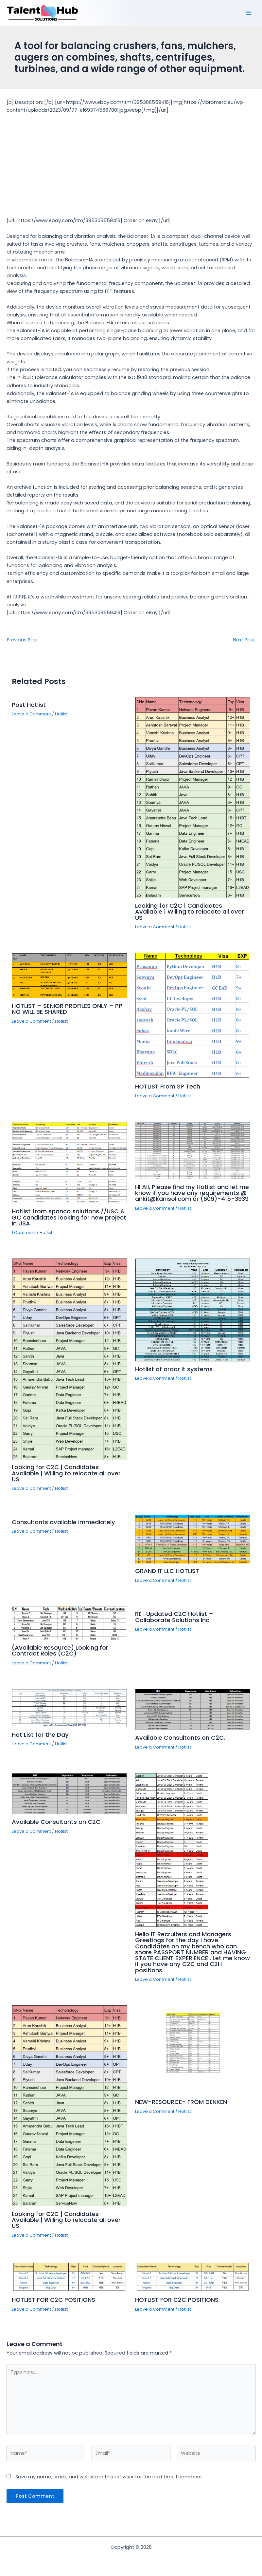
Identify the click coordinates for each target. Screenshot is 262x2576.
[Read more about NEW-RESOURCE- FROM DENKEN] (192, 2049)
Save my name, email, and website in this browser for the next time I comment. (109, 2476)
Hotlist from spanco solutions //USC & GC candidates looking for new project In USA (69, 1217)
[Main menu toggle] (248, 13)
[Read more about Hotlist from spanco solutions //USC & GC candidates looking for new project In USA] (69, 1162)
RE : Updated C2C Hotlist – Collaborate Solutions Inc (174, 1617)
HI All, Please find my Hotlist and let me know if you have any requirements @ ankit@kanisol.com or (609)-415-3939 (192, 1193)
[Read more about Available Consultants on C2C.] (192, 1709)
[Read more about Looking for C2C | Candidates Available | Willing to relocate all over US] (192, 797)
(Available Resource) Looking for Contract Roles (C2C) (60, 1650)
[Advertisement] (131, 163)
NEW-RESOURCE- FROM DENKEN (181, 2102)
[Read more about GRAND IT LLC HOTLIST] (192, 1538)
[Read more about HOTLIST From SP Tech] (192, 1015)
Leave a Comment (31, 714)
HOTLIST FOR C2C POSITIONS (53, 2300)
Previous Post (19, 639)
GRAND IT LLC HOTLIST (167, 1571)
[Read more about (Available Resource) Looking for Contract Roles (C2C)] (69, 1622)
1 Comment (24, 1232)
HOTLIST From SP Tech (167, 1086)
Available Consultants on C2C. (180, 1737)
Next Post (247, 639)
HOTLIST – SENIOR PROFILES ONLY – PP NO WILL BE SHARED (67, 1009)
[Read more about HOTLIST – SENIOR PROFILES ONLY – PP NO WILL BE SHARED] (69, 975)
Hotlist (61, 714)
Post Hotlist (29, 705)
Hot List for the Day (40, 1735)
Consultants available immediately (63, 1522)
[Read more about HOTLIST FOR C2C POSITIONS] (69, 2276)
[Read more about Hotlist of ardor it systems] (192, 1309)
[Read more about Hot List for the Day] (69, 1707)
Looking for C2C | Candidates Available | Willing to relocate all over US (189, 911)
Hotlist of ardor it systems (174, 1369)
